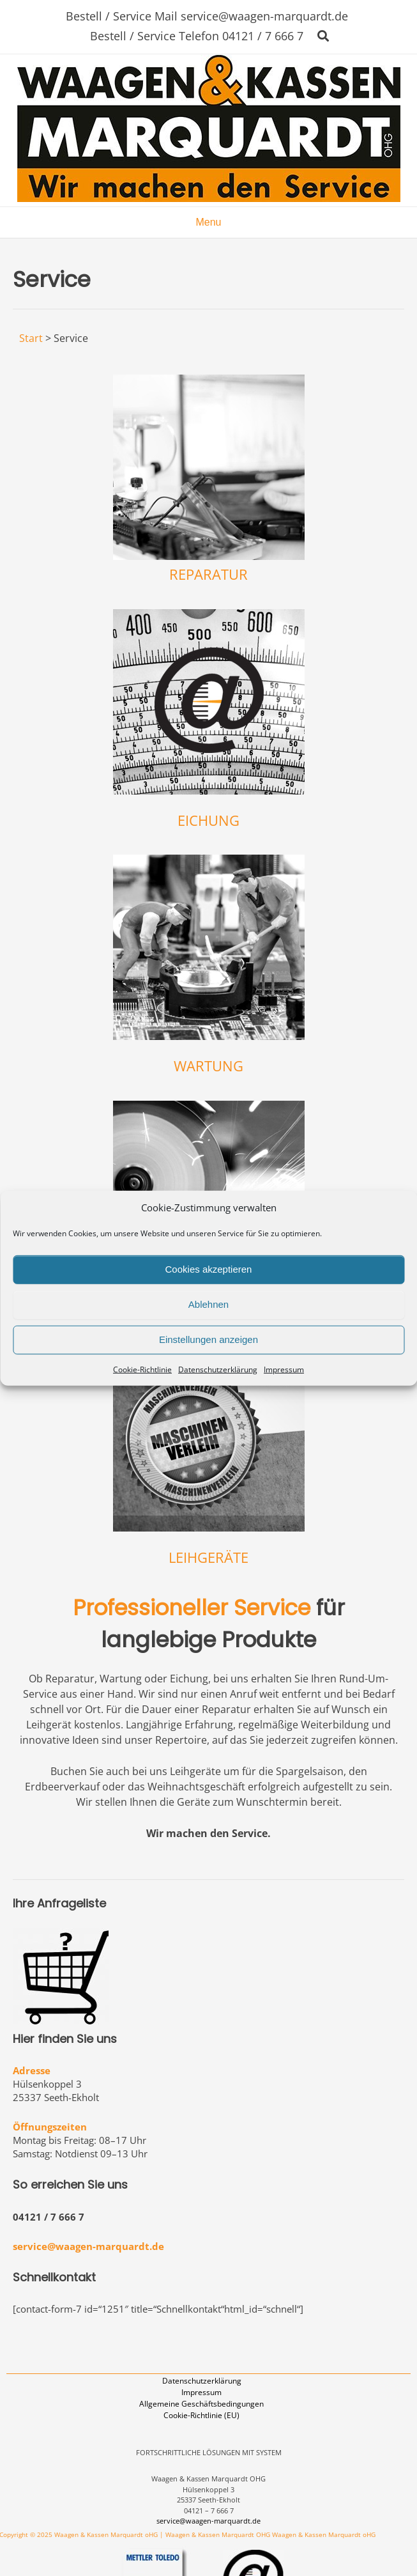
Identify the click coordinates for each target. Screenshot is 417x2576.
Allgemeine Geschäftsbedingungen (201, 2403)
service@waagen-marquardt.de (88, 2246)
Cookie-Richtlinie (142, 1368)
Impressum (284, 1368)
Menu (208, 222)
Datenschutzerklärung (217, 1368)
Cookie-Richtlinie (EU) (201, 2415)
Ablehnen (208, 1304)
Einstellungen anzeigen (208, 1339)
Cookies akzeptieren (208, 1269)
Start (31, 338)
